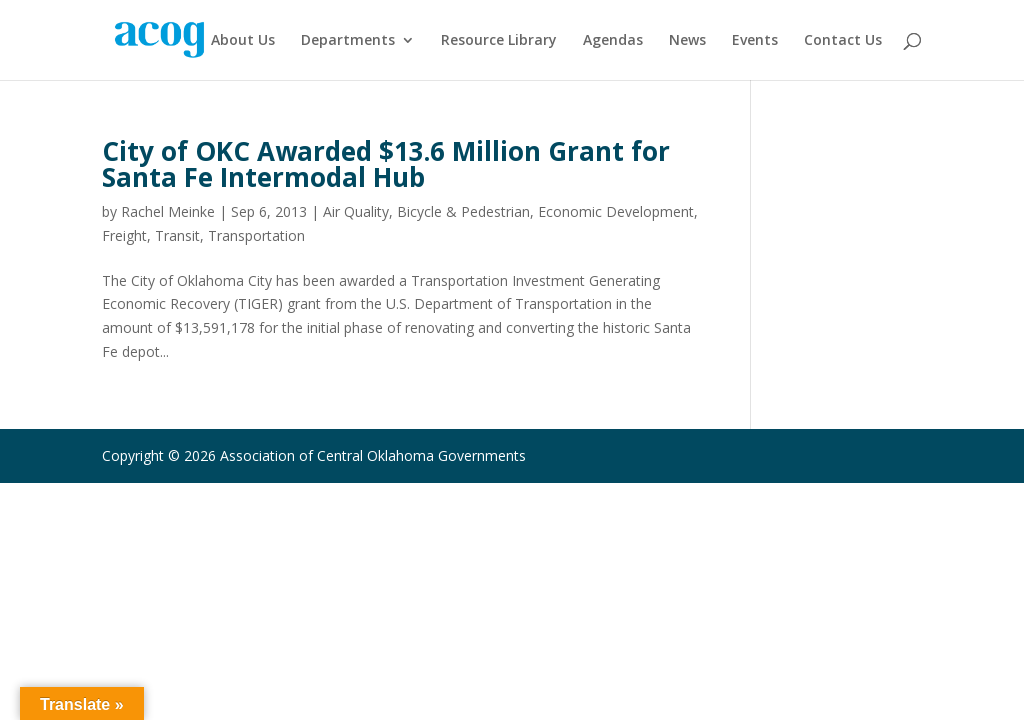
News (687, 41)
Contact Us (843, 41)
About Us (243, 41)
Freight (124, 235)
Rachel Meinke (168, 211)
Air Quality (356, 211)
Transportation (256, 235)
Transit (177, 235)
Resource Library (499, 41)
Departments (348, 41)
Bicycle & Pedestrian (463, 211)
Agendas (613, 41)
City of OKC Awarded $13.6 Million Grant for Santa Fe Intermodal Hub (386, 164)
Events (755, 41)
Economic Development (616, 211)
